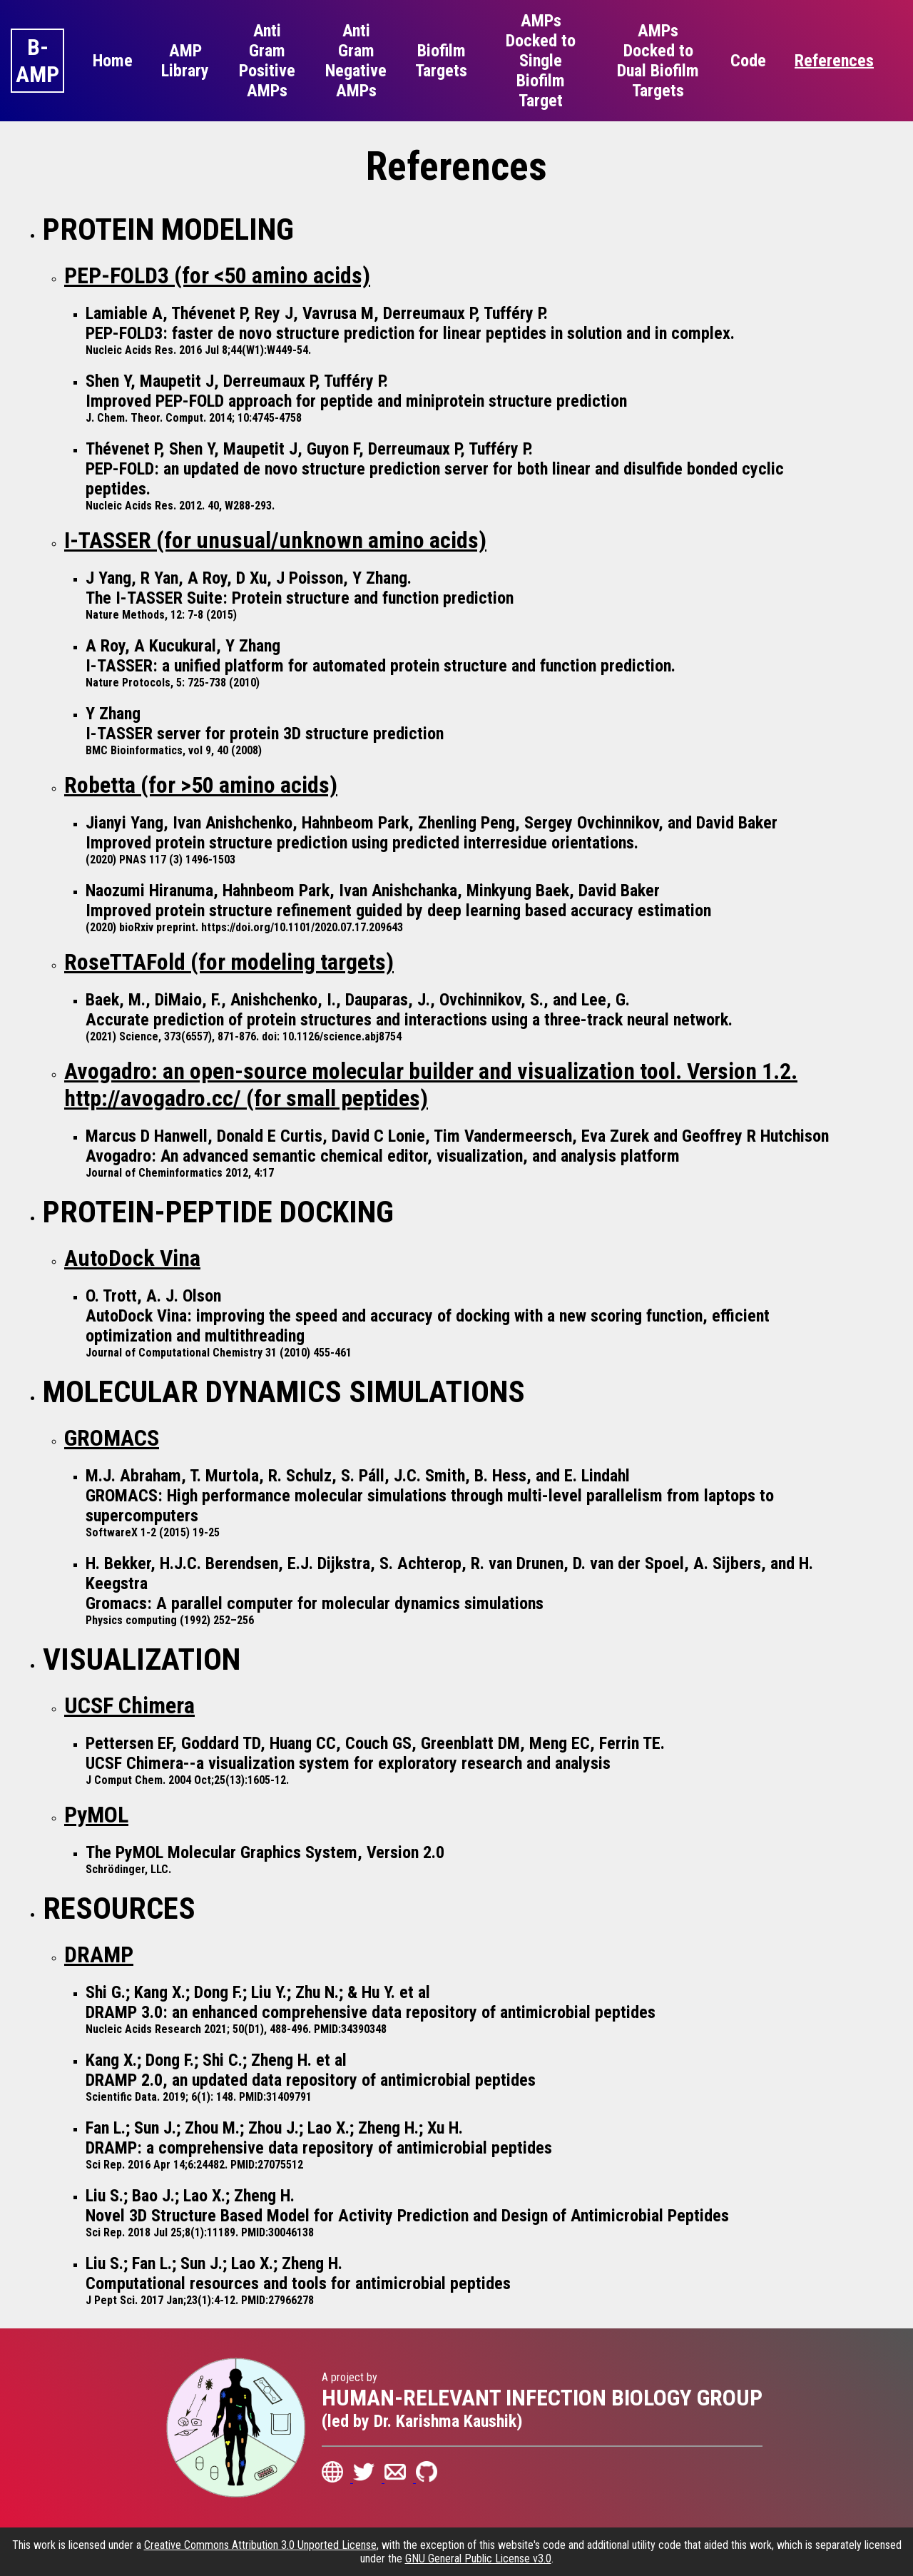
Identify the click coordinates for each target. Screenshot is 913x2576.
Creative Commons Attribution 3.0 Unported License (260, 2545)
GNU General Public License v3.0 (478, 2558)
